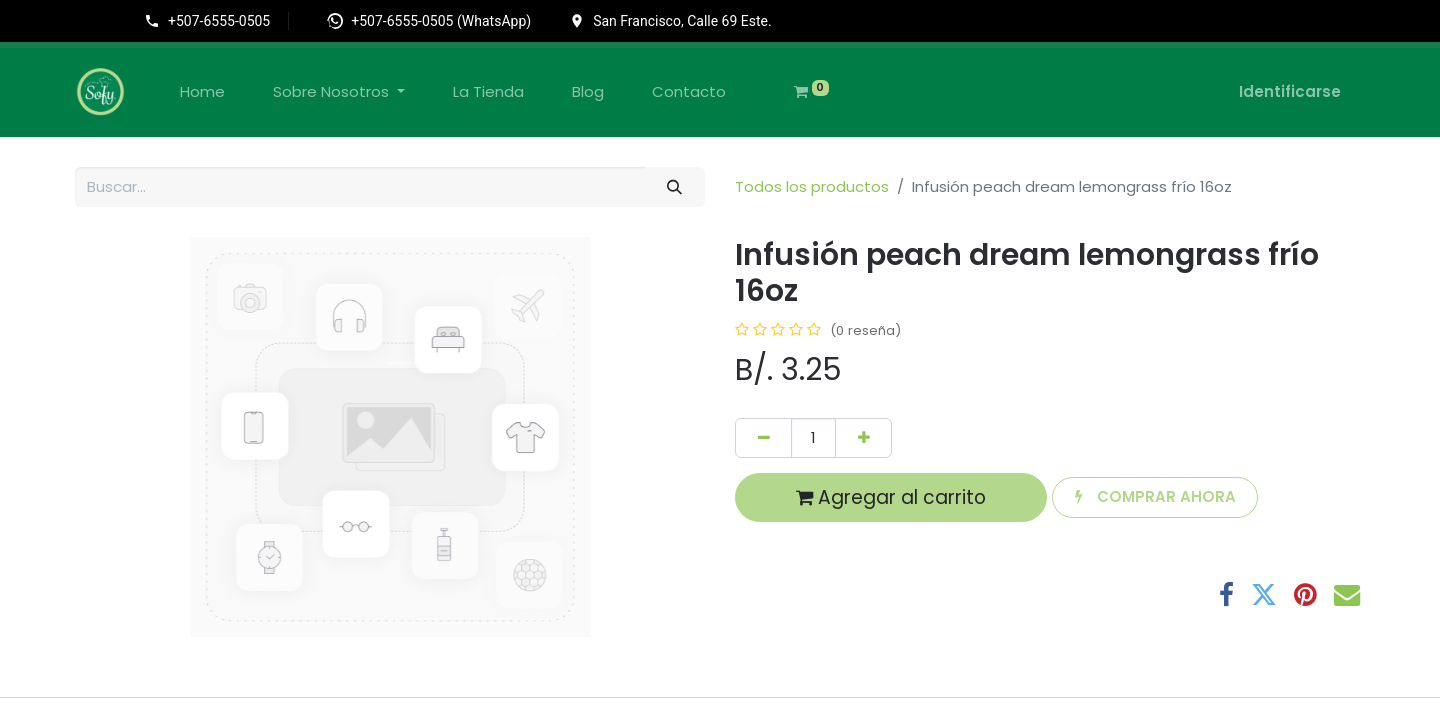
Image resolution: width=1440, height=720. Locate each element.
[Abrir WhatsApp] (429, 21)
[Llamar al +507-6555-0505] (216, 21)
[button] (1155, 497)
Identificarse (1290, 91)
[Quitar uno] (763, 438)
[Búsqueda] (675, 187)
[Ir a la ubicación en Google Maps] (670, 21)
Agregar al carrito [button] (891, 497)
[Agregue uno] (863, 438)
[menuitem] (202, 92)
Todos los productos (812, 186)
